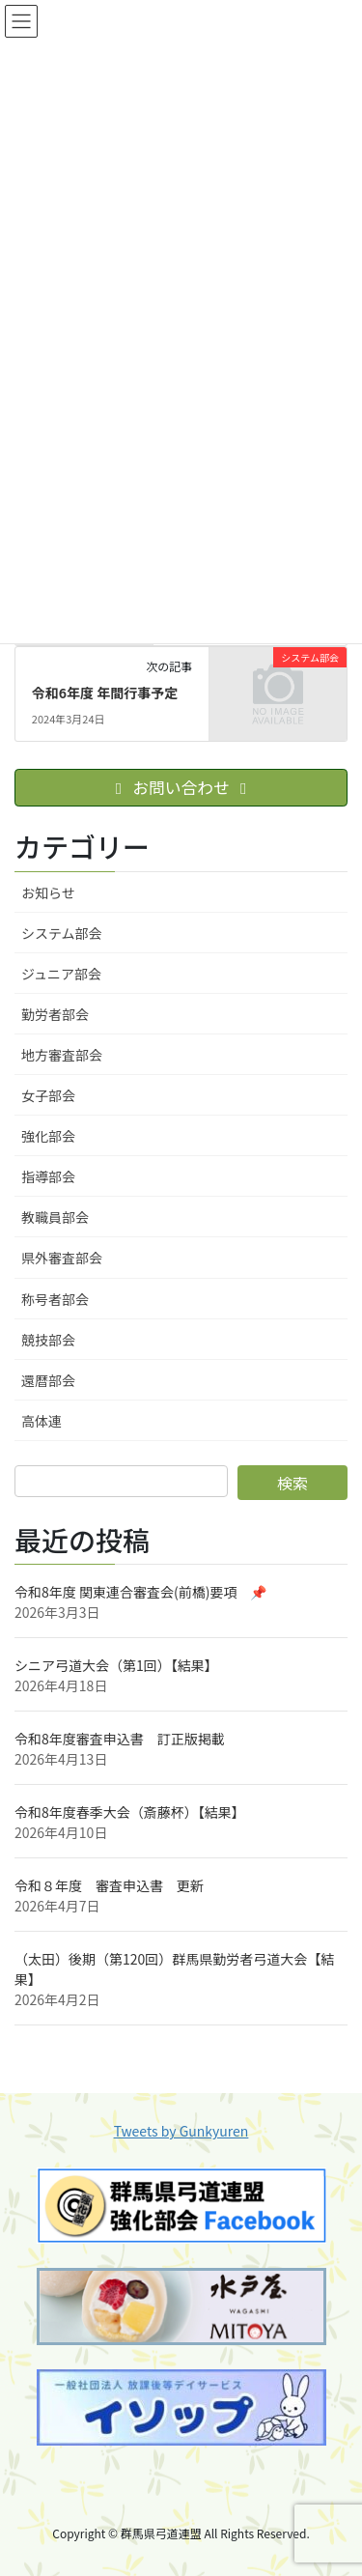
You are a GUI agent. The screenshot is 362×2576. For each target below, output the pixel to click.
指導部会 (48, 1176)
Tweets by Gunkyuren (181, 2130)
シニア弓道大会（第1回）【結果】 (116, 1665)
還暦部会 (48, 1380)
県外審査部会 (61, 1257)
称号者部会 (55, 1299)
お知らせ (48, 892)
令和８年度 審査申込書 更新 (109, 1885)
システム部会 (61, 933)
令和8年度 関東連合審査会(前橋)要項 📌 (140, 1591)
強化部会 (48, 1136)
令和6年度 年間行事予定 (105, 692)
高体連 (41, 1420)
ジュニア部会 (61, 973)
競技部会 (48, 1339)
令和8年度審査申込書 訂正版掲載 (119, 1738)
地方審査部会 (61, 1054)
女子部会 (48, 1095)
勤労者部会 (55, 1014)
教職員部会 (55, 1217)
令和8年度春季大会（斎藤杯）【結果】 (129, 1812)
